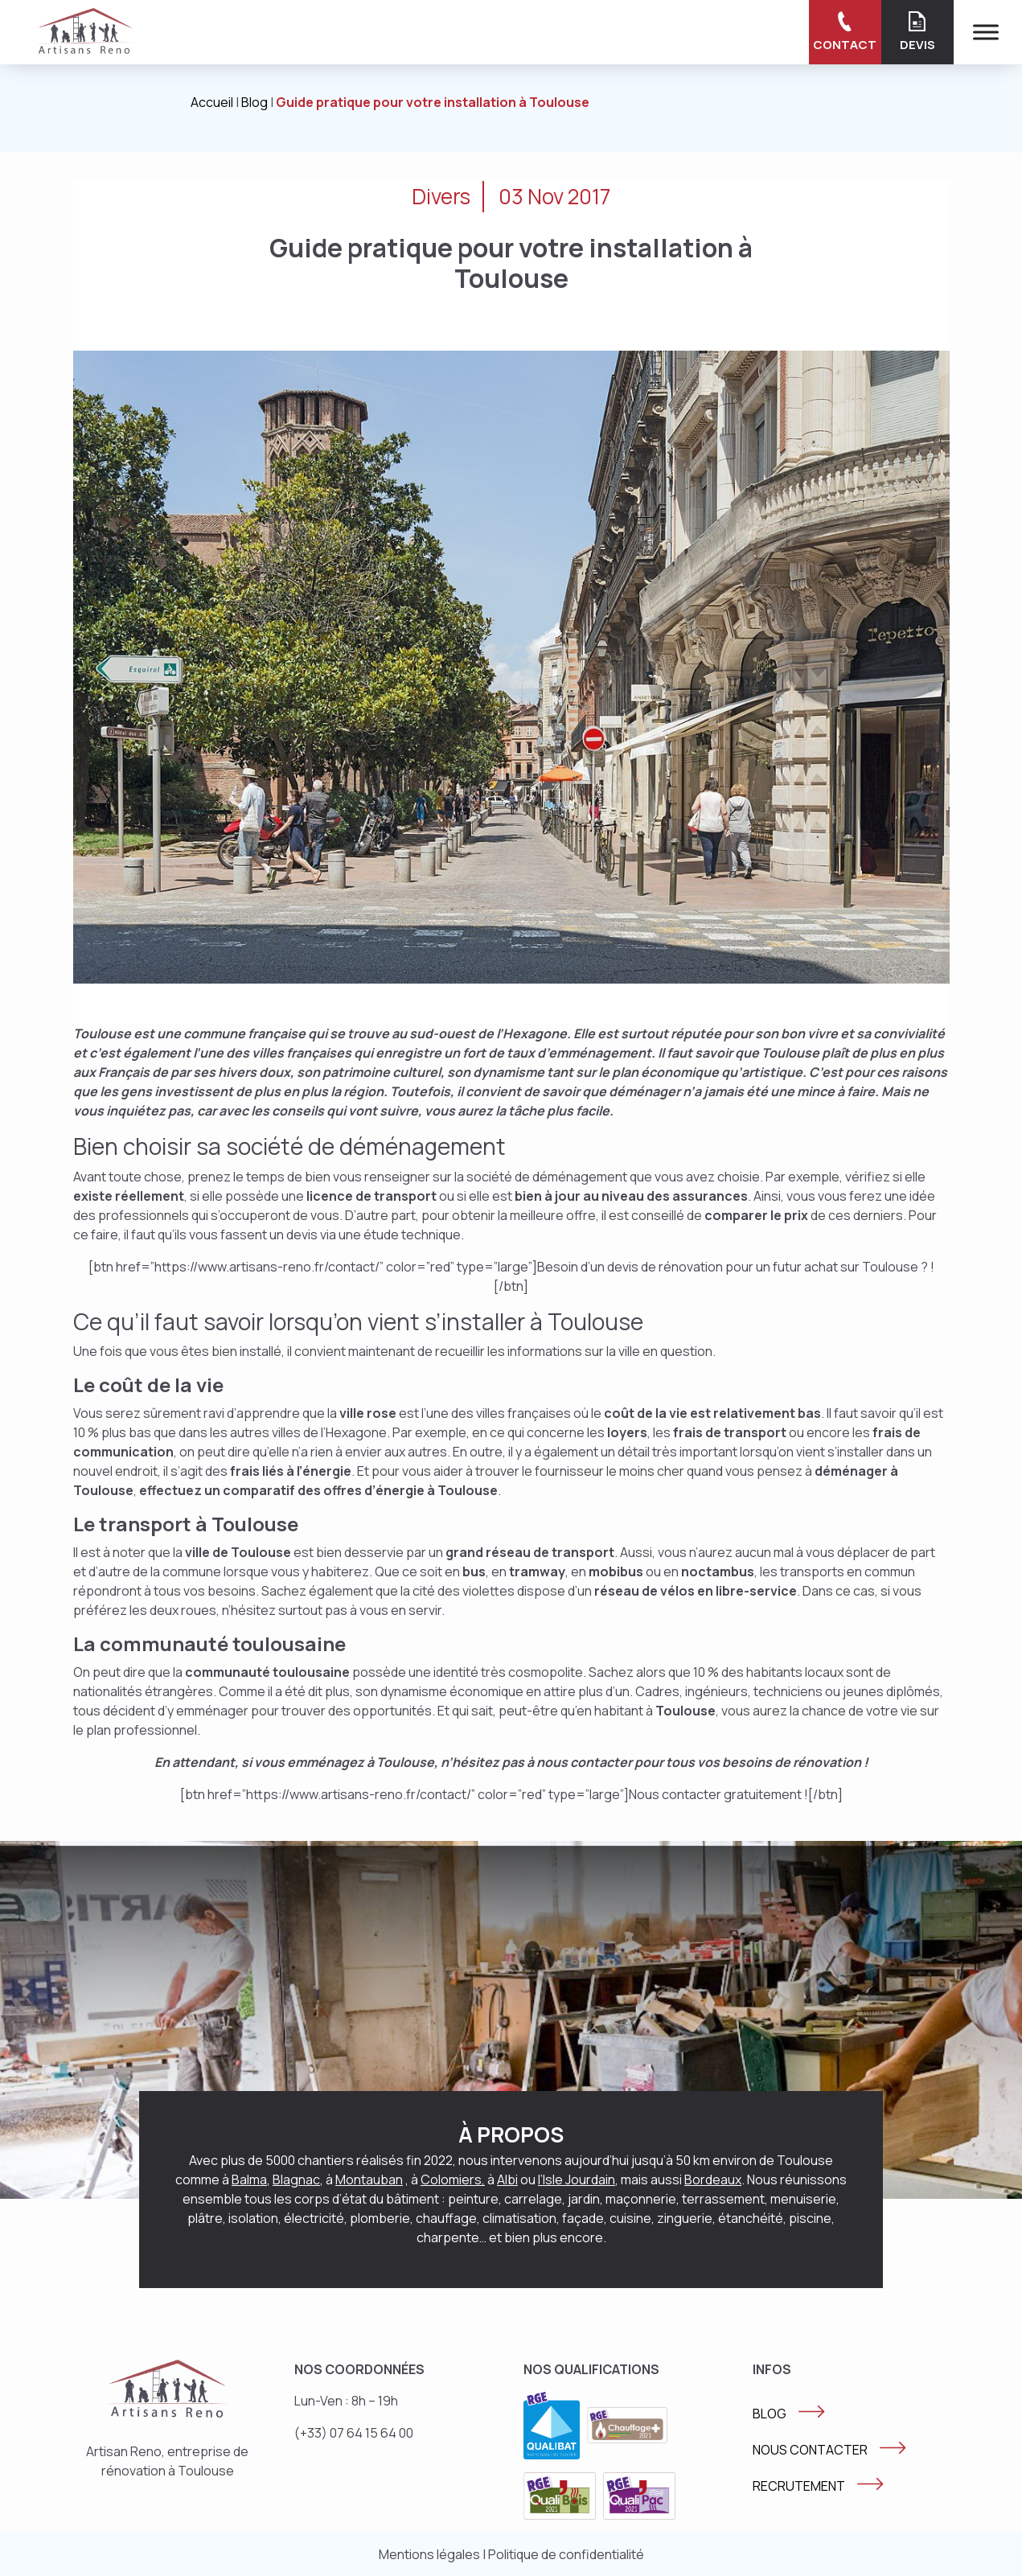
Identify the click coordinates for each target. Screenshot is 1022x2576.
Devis (917, 31)
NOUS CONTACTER (810, 2450)
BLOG (769, 2413)
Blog (254, 102)
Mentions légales (429, 2554)
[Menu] (986, 31)
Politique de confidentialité (566, 2554)
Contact (844, 31)
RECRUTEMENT (799, 2486)
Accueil (212, 102)
